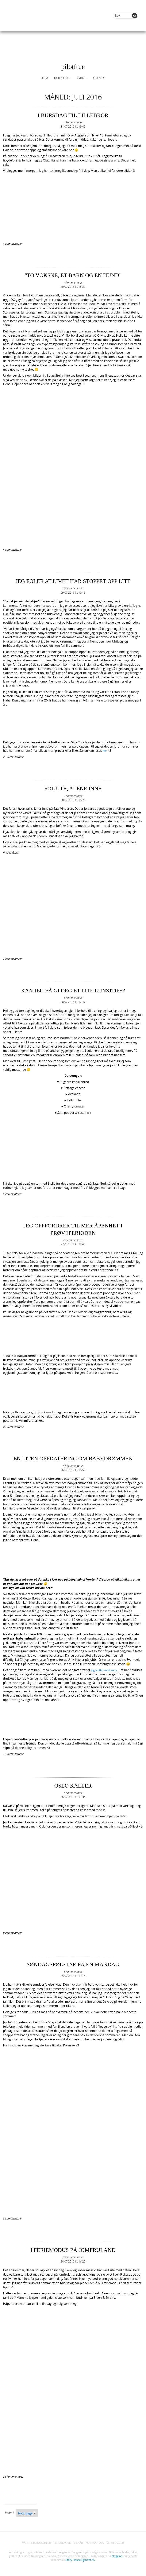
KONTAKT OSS (97, 2543)
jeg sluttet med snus (105, 1670)
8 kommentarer (73, 1793)
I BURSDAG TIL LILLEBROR (73, 115)
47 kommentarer (73, 1465)
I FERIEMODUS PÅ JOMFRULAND (73, 2249)
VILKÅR (79, 2543)
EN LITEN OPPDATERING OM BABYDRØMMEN (73, 1458)
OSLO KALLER (73, 1785)
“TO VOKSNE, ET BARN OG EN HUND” (73, 275)
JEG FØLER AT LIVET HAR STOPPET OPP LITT (72, 581)
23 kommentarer (73, 2257)
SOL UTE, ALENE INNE (73, 788)
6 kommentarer (73, 997)
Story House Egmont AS (80, 2560)
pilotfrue (73, 67)
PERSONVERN (61, 2543)
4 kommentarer (73, 122)
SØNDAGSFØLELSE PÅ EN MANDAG (73, 1964)
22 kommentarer (73, 588)
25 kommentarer (73, 1240)
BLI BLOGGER (119, 2543)
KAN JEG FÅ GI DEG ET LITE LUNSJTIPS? (73, 990)
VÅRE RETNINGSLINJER (32, 2543)
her (105, 750)
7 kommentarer (73, 796)
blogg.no (117, 2556)
